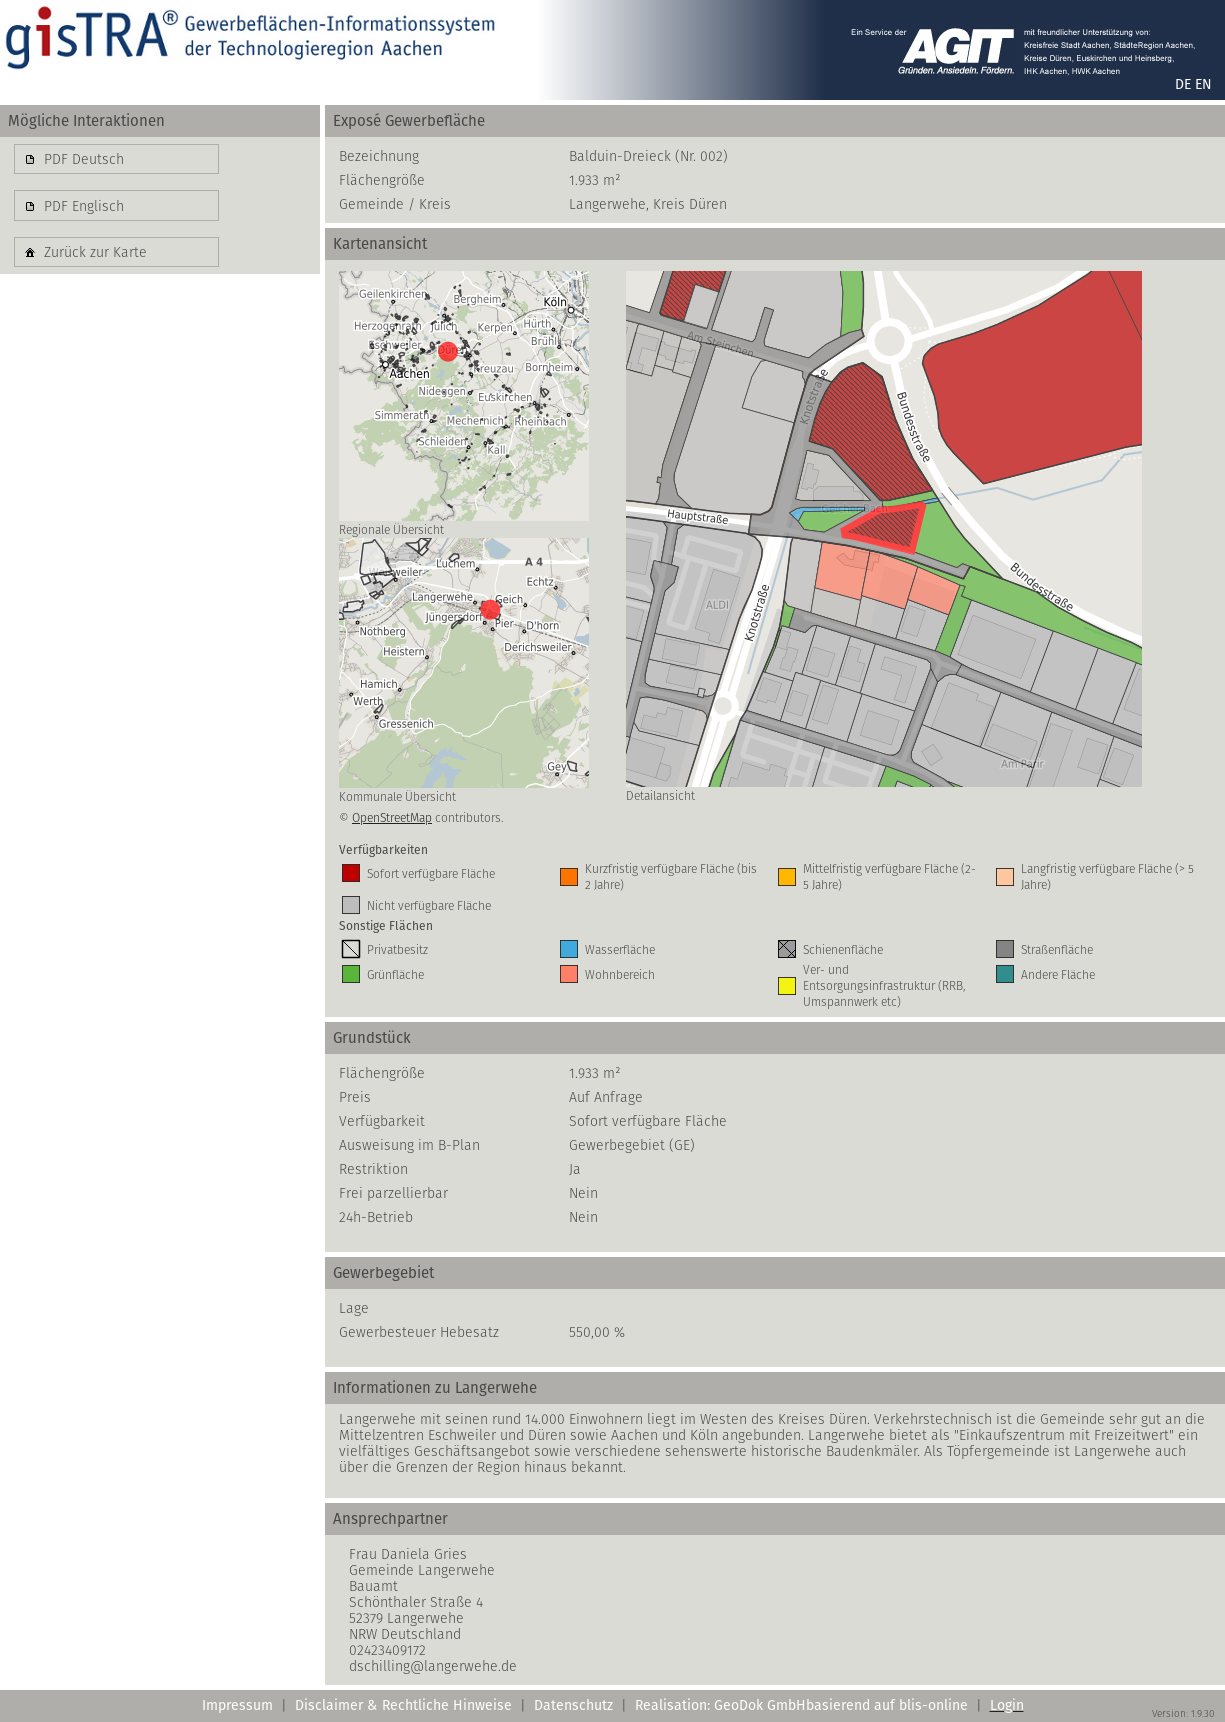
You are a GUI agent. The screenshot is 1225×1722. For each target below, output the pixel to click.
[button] (116, 159)
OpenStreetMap (392, 817)
